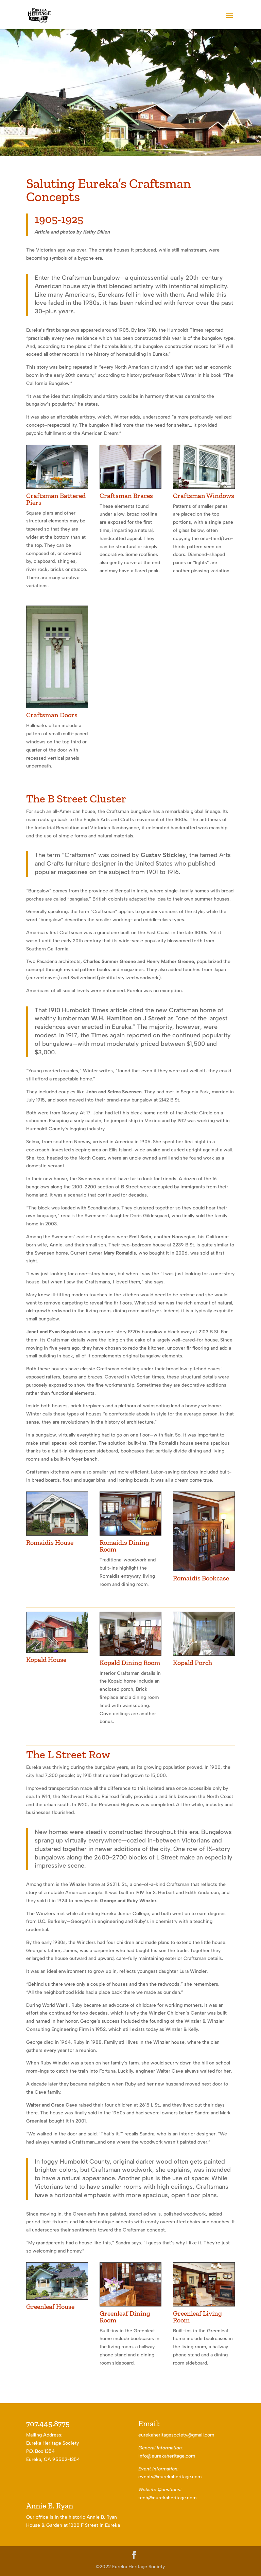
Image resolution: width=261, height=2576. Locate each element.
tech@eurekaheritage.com (167, 2498)
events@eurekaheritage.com (170, 2477)
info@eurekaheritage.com (166, 2456)
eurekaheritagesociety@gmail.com (176, 2435)
